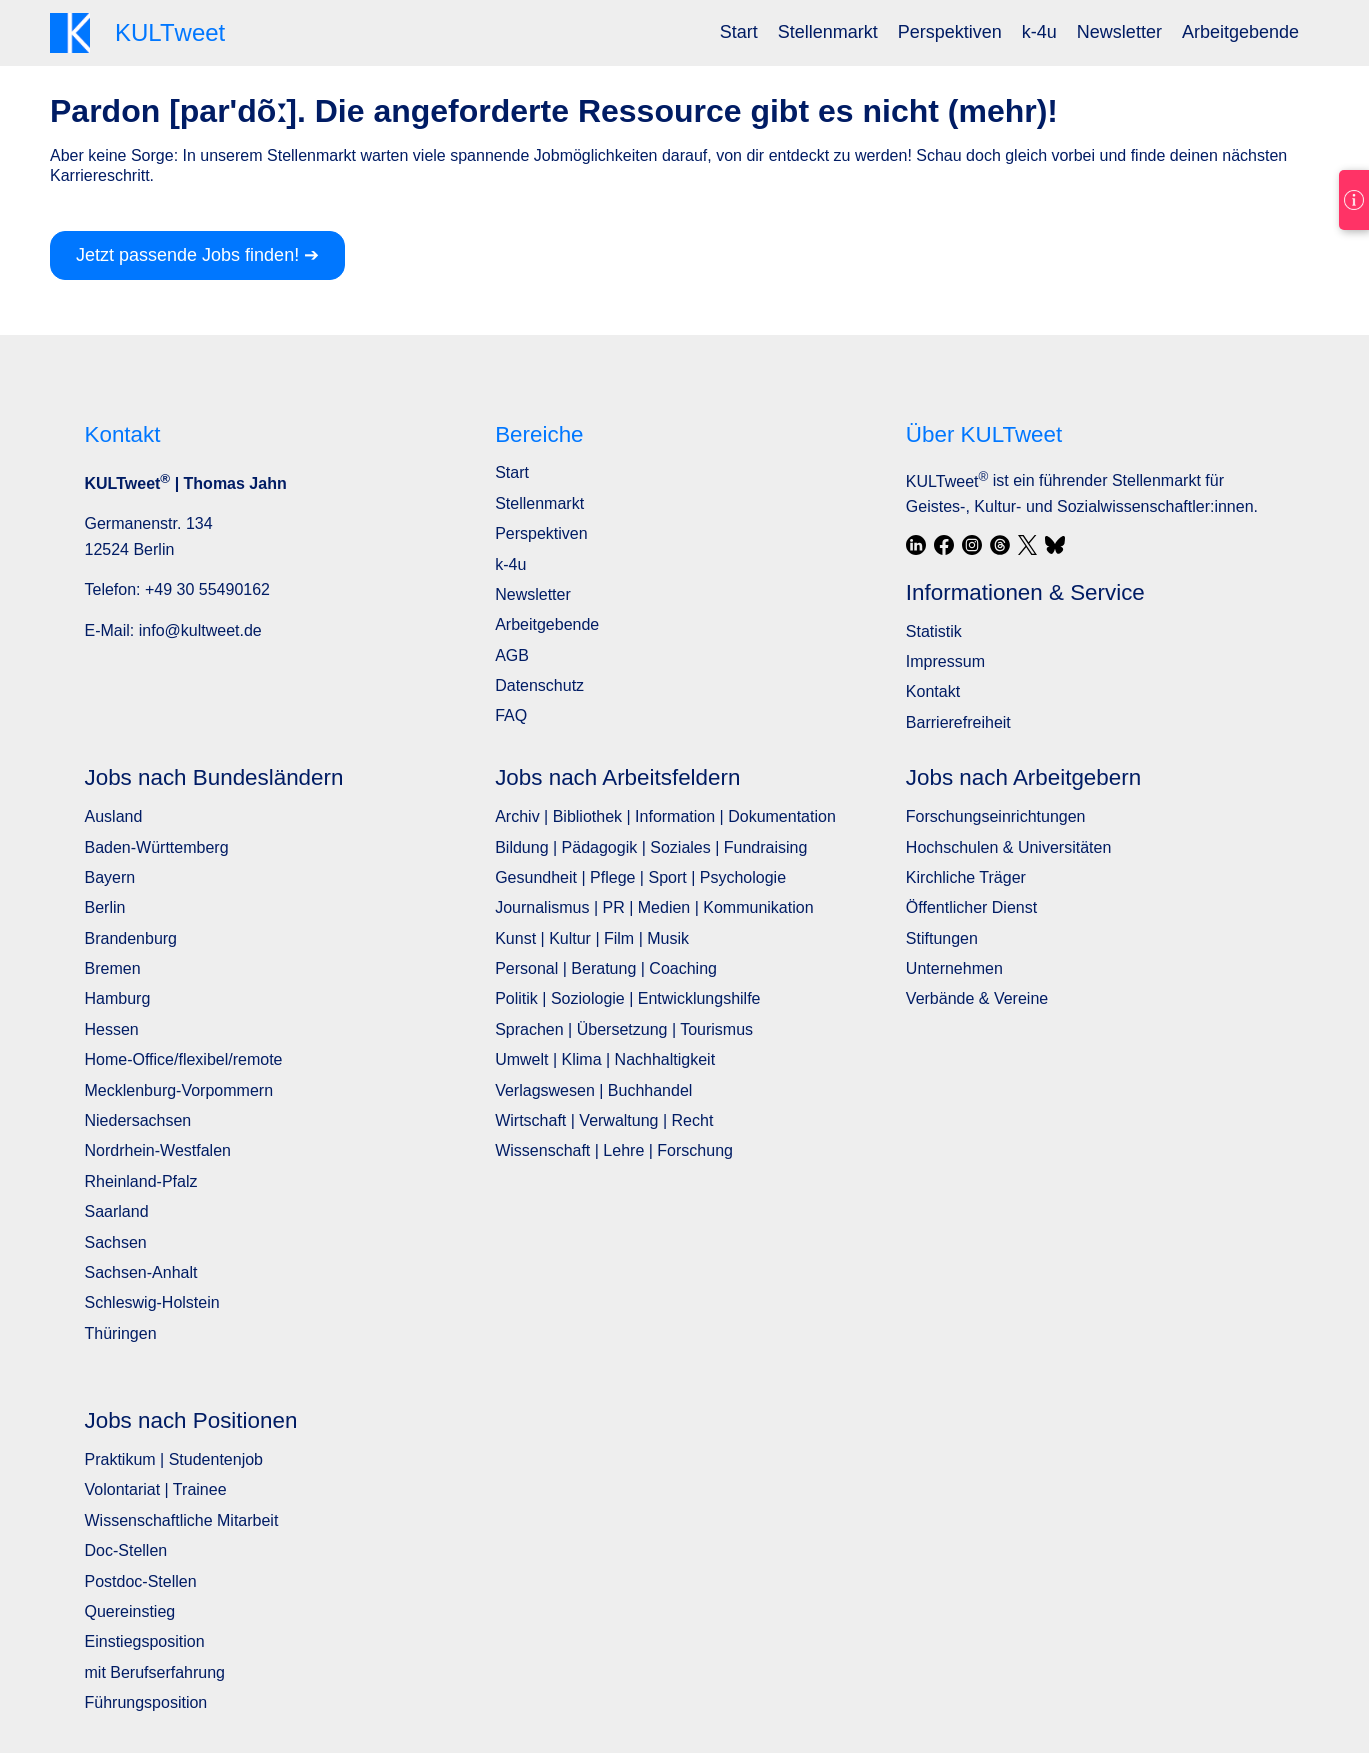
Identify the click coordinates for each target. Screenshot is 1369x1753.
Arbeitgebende (1240, 32)
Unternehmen (954, 968)
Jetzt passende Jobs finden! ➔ (197, 255)
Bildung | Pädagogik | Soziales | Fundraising (651, 847)
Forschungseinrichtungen (996, 816)
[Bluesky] (1055, 545)
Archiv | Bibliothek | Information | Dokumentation (665, 816)
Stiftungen (942, 938)
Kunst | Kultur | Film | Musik (592, 938)
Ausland (114, 816)
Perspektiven (950, 32)
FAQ (511, 715)
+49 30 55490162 (207, 589)
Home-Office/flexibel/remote (184, 1059)
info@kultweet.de (200, 630)
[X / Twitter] (1028, 545)
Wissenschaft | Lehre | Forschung (614, 1150)
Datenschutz (539, 685)
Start (739, 32)
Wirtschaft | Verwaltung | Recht (604, 1120)
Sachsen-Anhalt (141, 1272)
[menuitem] (739, 32)
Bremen (113, 968)
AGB (512, 655)
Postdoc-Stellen (141, 1581)
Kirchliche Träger (966, 877)
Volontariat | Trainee (156, 1489)
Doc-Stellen (126, 1550)
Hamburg (118, 998)
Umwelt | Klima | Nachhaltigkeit (605, 1059)
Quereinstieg (130, 1611)
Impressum (945, 661)
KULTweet (947, 481)
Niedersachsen (138, 1120)
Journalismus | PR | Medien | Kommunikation (654, 907)
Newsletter (1119, 32)
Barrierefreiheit (958, 722)
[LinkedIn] (916, 545)
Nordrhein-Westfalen (158, 1150)
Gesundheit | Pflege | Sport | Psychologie (640, 877)
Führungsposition (146, 1702)
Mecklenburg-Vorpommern (179, 1090)
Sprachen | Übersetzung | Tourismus (624, 1029)
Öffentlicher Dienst (971, 907)
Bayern (110, 877)
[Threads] (1000, 545)
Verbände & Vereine (977, 998)
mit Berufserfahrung (155, 1672)
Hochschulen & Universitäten (1008, 847)
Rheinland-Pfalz (141, 1181)
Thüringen (121, 1333)
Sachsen (116, 1242)
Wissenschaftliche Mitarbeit (182, 1520)
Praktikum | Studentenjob (174, 1459)
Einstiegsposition (145, 1641)
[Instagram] (972, 545)
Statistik (934, 631)
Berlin (105, 907)
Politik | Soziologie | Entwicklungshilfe (627, 998)
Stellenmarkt (828, 32)
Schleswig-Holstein (152, 1302)
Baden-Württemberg (157, 847)
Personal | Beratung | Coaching (606, 968)
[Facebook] (944, 545)
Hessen (112, 1029)
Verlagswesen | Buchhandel (593, 1090)
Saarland (117, 1211)
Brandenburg (131, 938)
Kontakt (933, 691)
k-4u (1039, 32)
